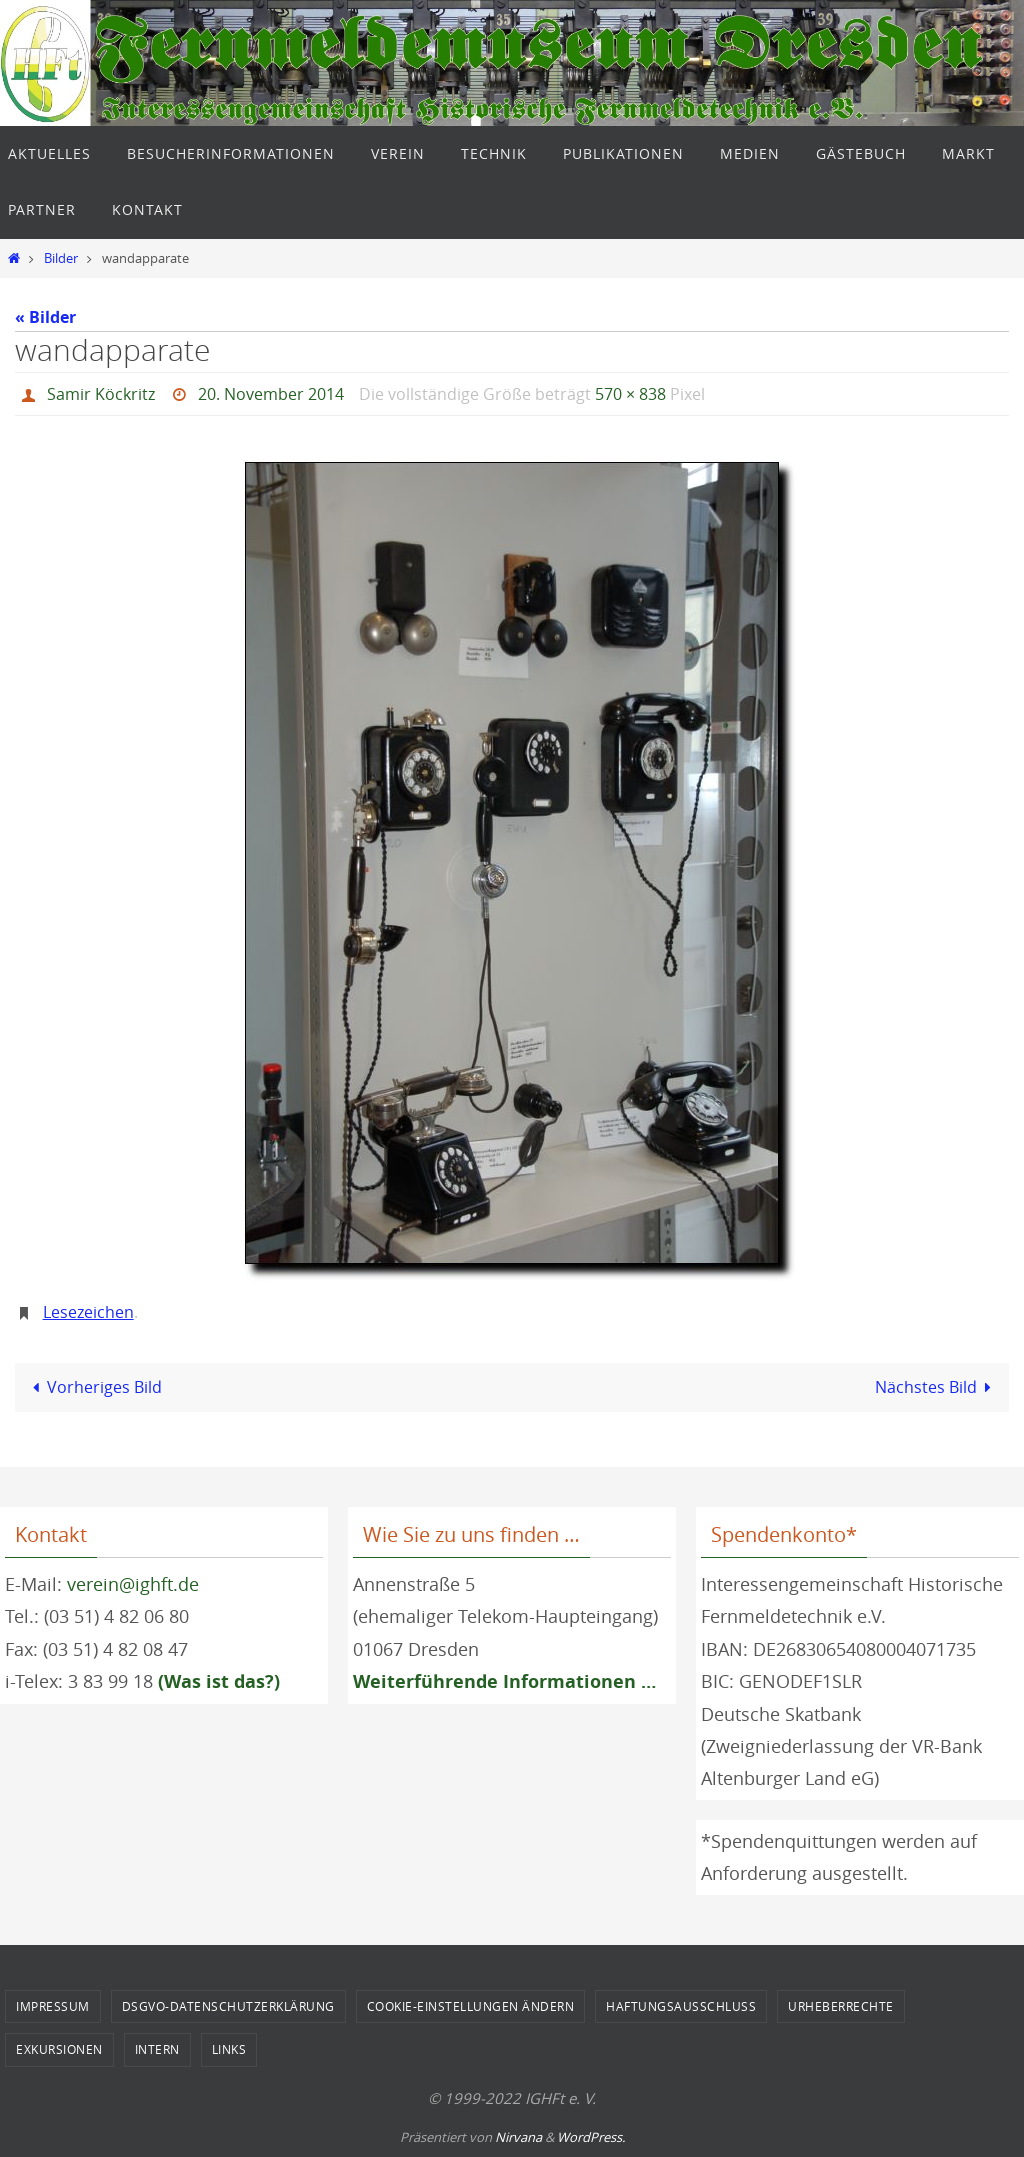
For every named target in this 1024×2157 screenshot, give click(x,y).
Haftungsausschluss (681, 2006)
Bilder (61, 258)
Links (229, 2049)
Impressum (53, 2006)
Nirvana (518, 2137)
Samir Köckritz (101, 394)
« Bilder (45, 317)
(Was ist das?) (219, 1681)
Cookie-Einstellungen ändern (471, 2006)
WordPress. (591, 2137)
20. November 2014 (271, 394)
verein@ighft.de (133, 1584)
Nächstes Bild (937, 1387)
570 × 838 (630, 394)
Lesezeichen (88, 1312)
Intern (157, 2049)
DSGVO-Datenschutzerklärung (228, 2006)
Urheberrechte (841, 2006)
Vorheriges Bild (93, 1387)
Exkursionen (59, 2049)
